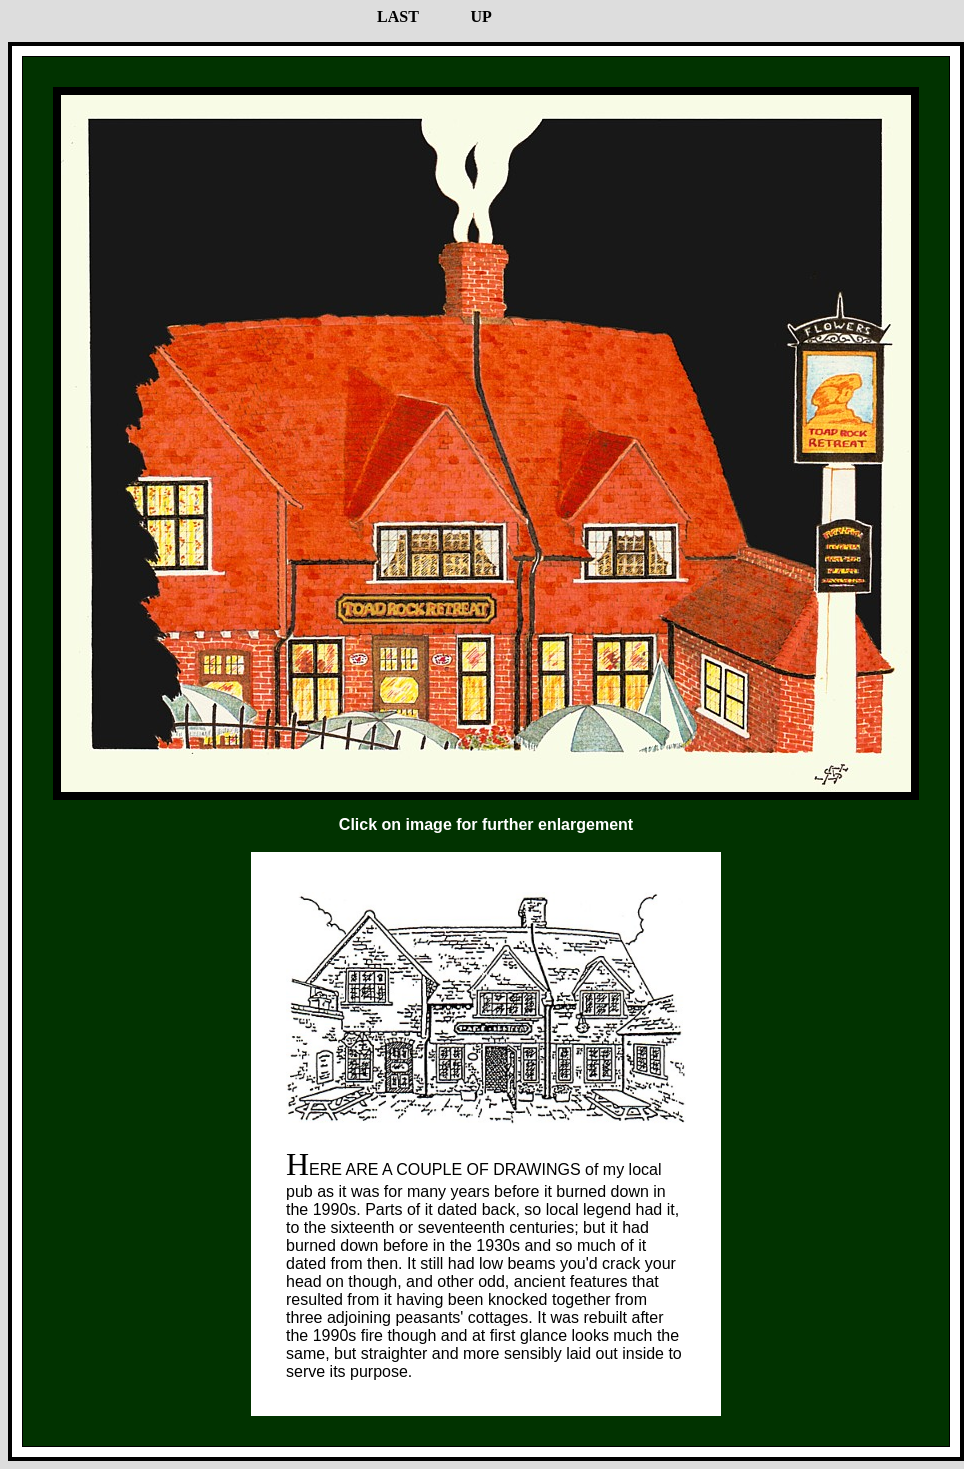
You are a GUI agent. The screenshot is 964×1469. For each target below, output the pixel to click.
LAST (398, 16)
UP (481, 16)
